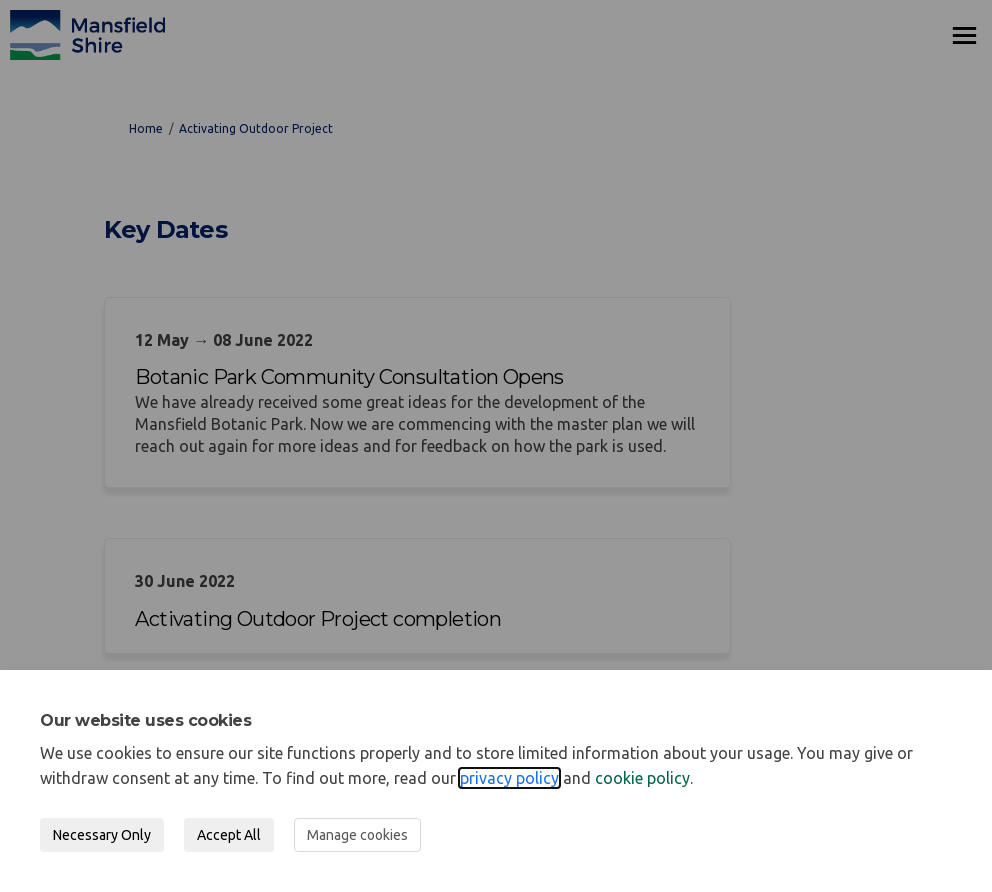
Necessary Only (102, 835)
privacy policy (509, 778)
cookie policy (642, 778)
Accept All (229, 835)
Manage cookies (357, 835)
